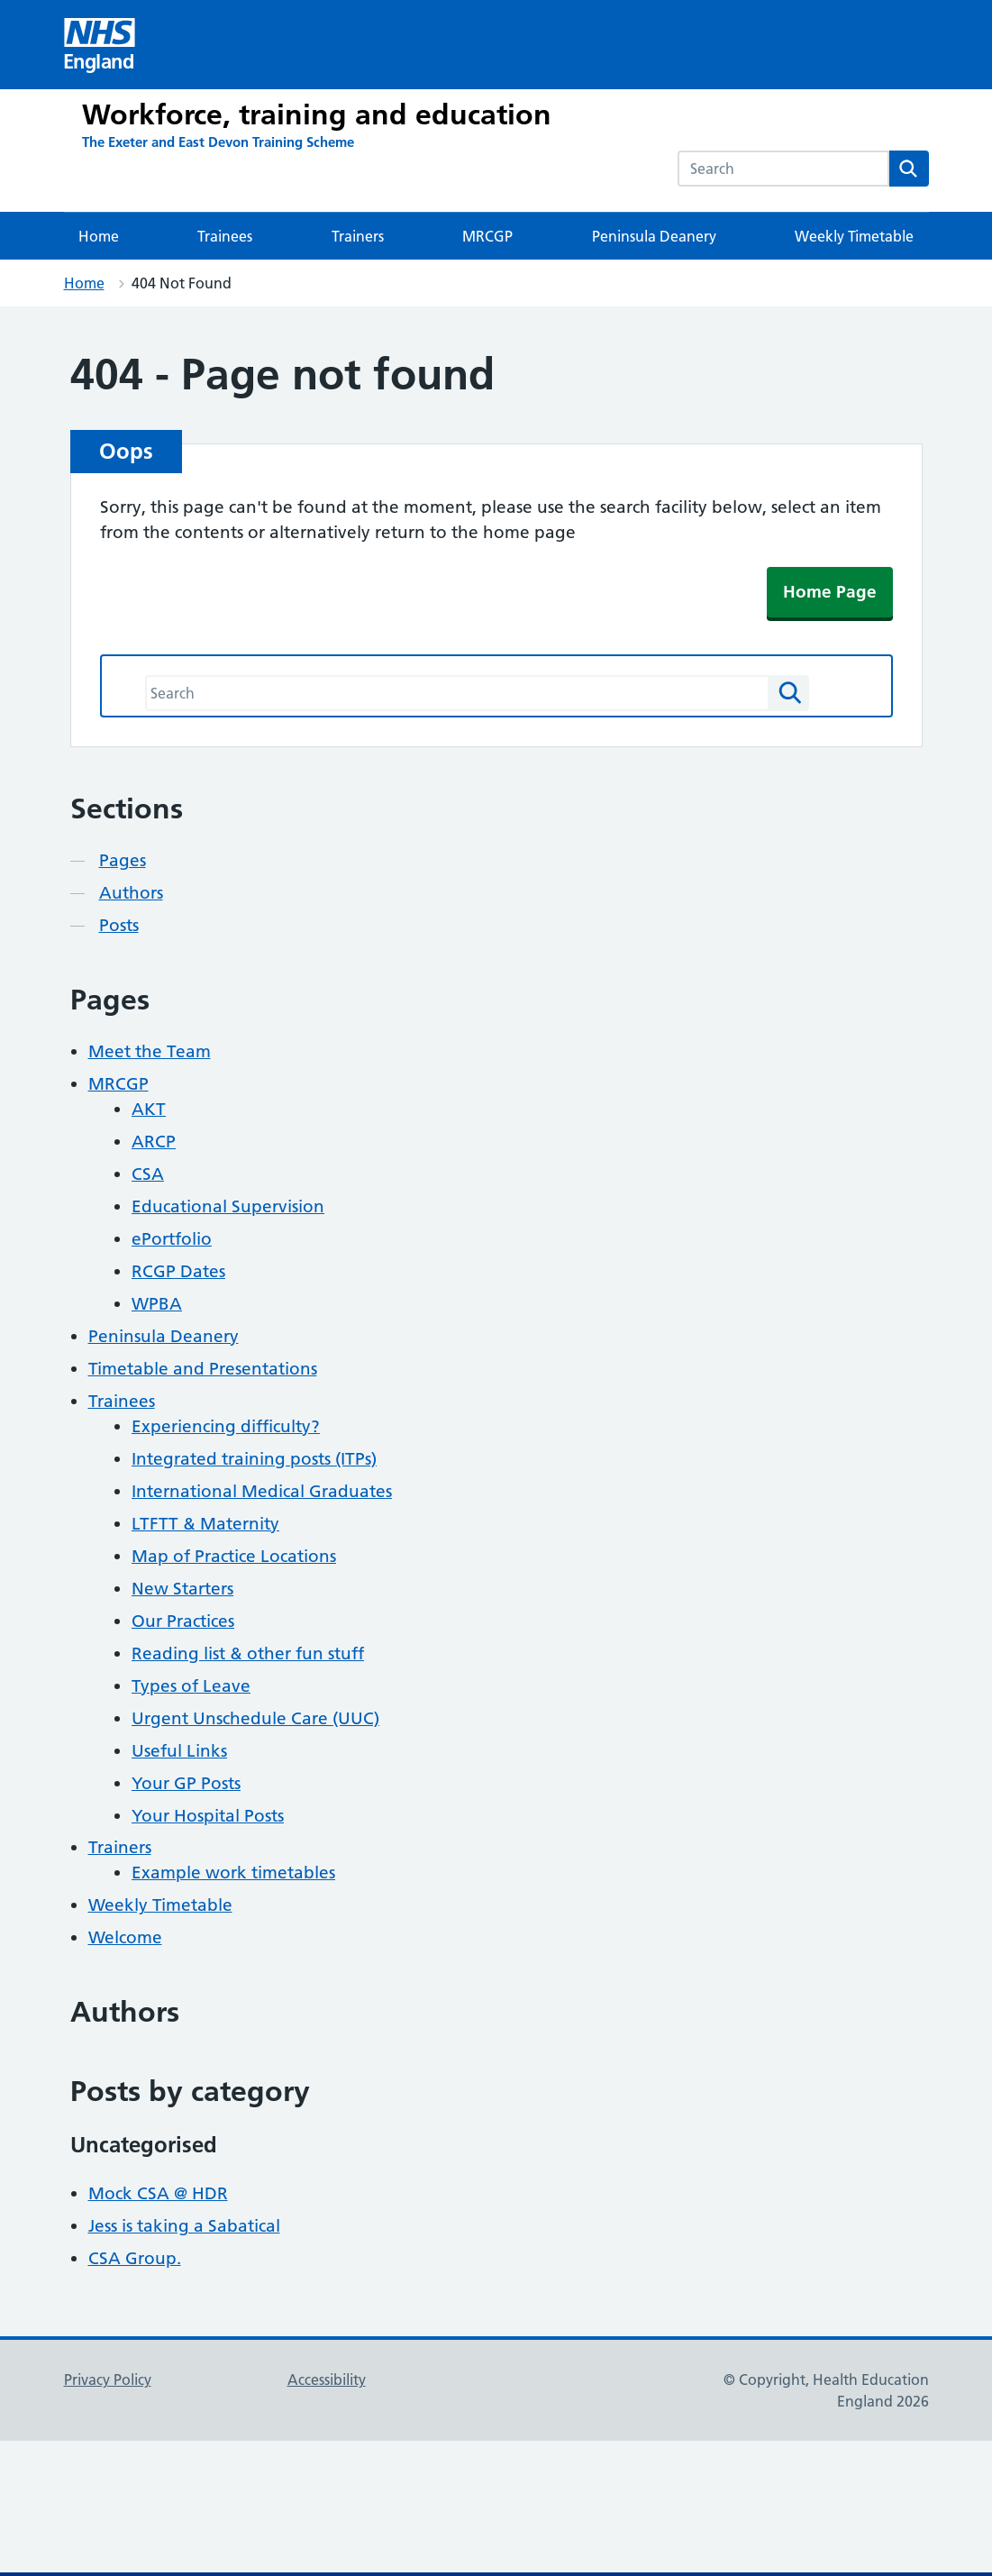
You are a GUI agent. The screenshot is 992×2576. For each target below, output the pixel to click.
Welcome (125, 1937)
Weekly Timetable (854, 236)
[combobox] (783, 169)
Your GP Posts (186, 1783)
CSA (148, 1174)
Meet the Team (149, 1051)
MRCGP (487, 236)
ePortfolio (172, 1239)
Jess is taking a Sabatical (184, 2225)
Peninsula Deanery (654, 236)
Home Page (830, 591)
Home (98, 236)
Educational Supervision (228, 1206)
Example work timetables (233, 1872)
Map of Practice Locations (234, 1556)
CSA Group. (134, 2258)
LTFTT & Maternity (205, 1523)
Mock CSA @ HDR (158, 2193)
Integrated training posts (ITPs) (254, 1458)
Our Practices (183, 1621)
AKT (149, 1109)
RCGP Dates (178, 1271)
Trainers (358, 236)
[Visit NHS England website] (100, 44)
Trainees (224, 236)
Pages (122, 860)
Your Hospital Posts (208, 1815)
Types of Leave (191, 1686)
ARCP (154, 1141)
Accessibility (326, 2379)
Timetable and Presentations (202, 1368)
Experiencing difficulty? (226, 1426)
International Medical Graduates (262, 1491)
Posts (119, 925)
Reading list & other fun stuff (248, 1653)
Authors (131, 892)
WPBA (157, 1303)
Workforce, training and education (316, 114)
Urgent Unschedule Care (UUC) (255, 1718)
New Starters (182, 1588)
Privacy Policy (107, 2379)
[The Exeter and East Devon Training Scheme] (218, 141)
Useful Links (179, 1750)
